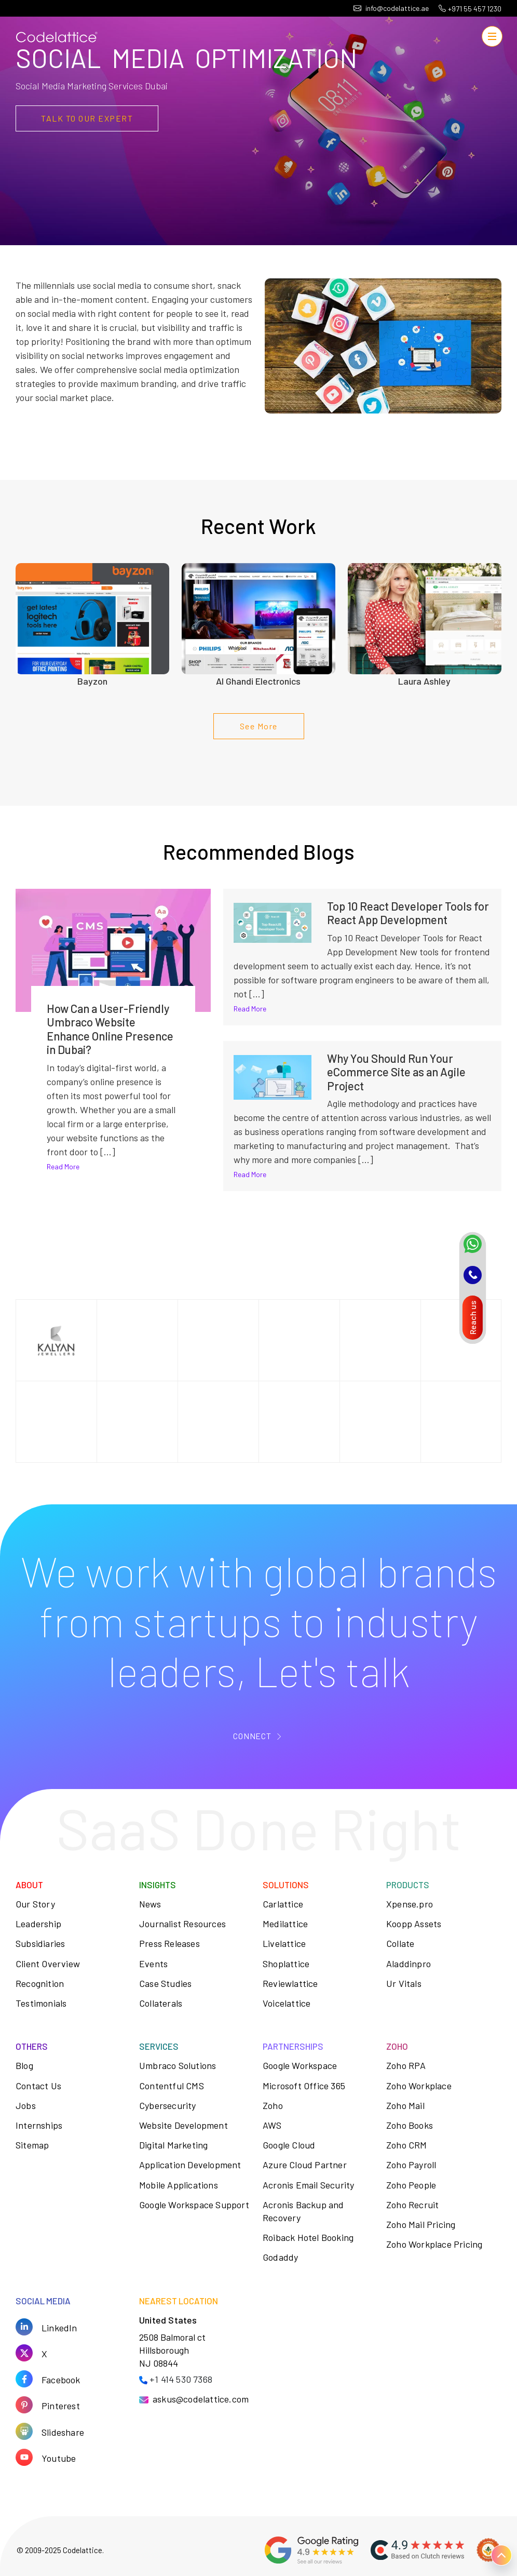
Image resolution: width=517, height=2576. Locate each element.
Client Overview (48, 1963)
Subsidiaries (40, 1943)
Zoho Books (409, 2125)
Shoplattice (286, 1963)
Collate (400, 1943)
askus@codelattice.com (201, 2399)
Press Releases (169, 1943)
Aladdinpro (408, 1963)
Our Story (35, 1904)
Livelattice (284, 1943)
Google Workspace (300, 2065)
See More (259, 726)
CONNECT (252, 1736)
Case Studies (165, 1983)
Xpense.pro (409, 1904)
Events (153, 1963)
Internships (39, 2125)
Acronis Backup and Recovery (303, 2211)
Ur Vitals (403, 1983)
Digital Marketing (173, 2145)
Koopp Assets (413, 1923)
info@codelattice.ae (391, 8)
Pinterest (61, 2405)
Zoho (273, 2105)
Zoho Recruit (412, 2204)
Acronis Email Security (308, 2185)
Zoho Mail (405, 2105)
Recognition (40, 1983)
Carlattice (283, 1904)
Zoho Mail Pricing (420, 2224)
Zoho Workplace (419, 2085)
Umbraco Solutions (177, 2065)
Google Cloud (289, 2145)
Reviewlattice (290, 1983)
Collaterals (160, 2003)
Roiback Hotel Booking (308, 2237)
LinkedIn (59, 2327)
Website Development (183, 2125)
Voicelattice (286, 2003)
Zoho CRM (406, 2145)
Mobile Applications (178, 2185)
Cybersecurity (167, 2105)
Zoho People (411, 2185)
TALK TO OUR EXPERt (87, 118)
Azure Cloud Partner (305, 2164)
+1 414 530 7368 (180, 2379)
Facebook (61, 2379)
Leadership (38, 1923)
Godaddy (280, 2257)
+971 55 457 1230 (470, 8)
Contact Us (38, 2085)
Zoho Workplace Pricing (434, 2244)
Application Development (190, 2164)
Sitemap (32, 2145)
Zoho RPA (406, 2065)
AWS (272, 2125)
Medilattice (285, 1923)
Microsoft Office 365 (304, 2085)
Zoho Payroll (411, 2164)
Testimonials (41, 2003)
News (150, 1904)
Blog (24, 2065)
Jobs (26, 2105)
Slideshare (63, 2431)
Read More (63, 1166)
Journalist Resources (182, 1923)
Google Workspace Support (194, 2204)
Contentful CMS (171, 2085)
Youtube (59, 2457)
